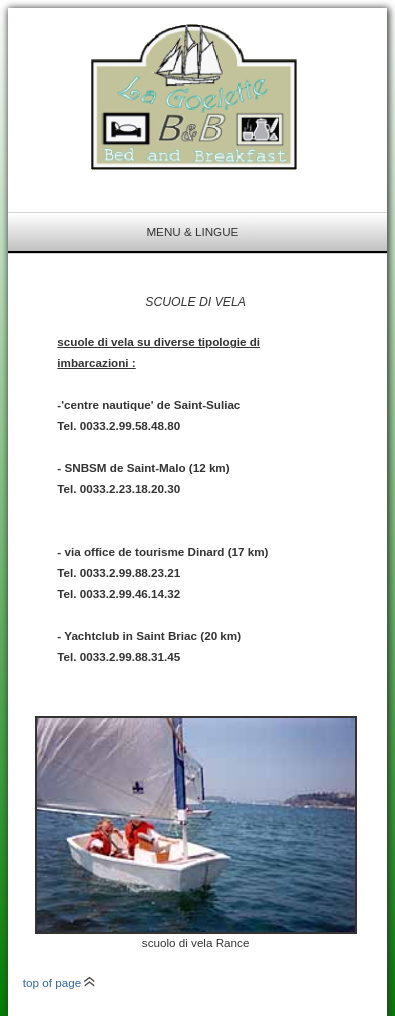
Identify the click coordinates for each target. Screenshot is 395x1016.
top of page (59, 982)
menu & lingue (192, 231)
